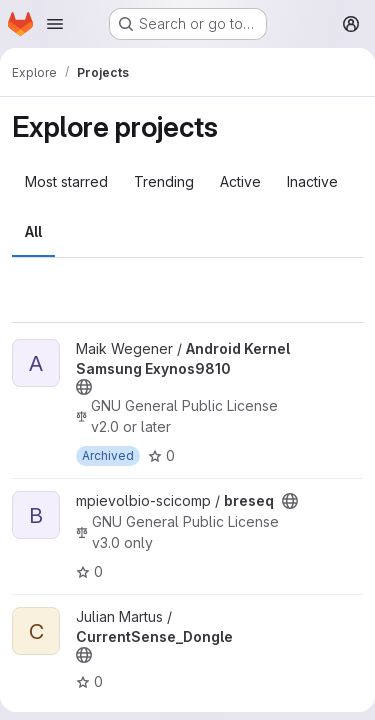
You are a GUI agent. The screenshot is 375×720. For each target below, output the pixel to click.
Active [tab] (240, 181)
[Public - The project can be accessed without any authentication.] (84, 387)
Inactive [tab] (312, 181)
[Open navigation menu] (55, 24)
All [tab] (33, 231)
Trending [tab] (164, 181)
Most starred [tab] (66, 181)
